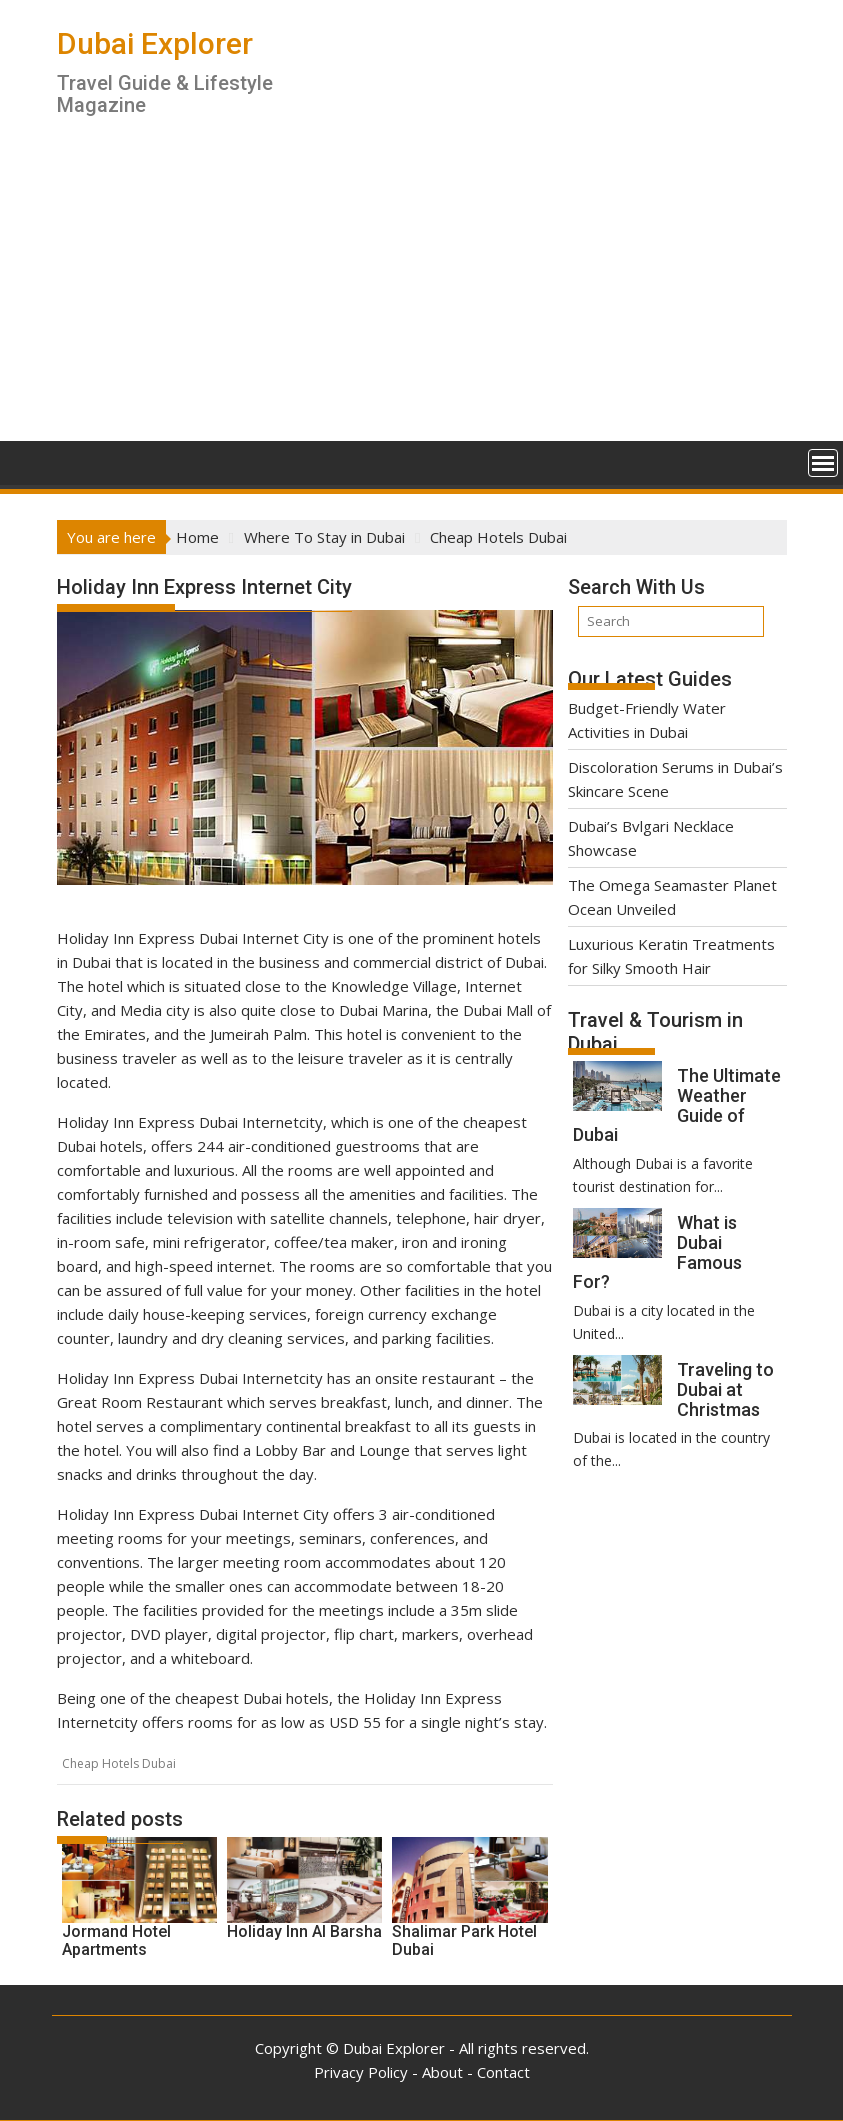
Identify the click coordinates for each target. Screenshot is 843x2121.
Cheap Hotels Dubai (119, 1763)
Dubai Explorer (155, 43)
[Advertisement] (422, 291)
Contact (503, 2072)
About (442, 2072)
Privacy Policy (361, 2072)
